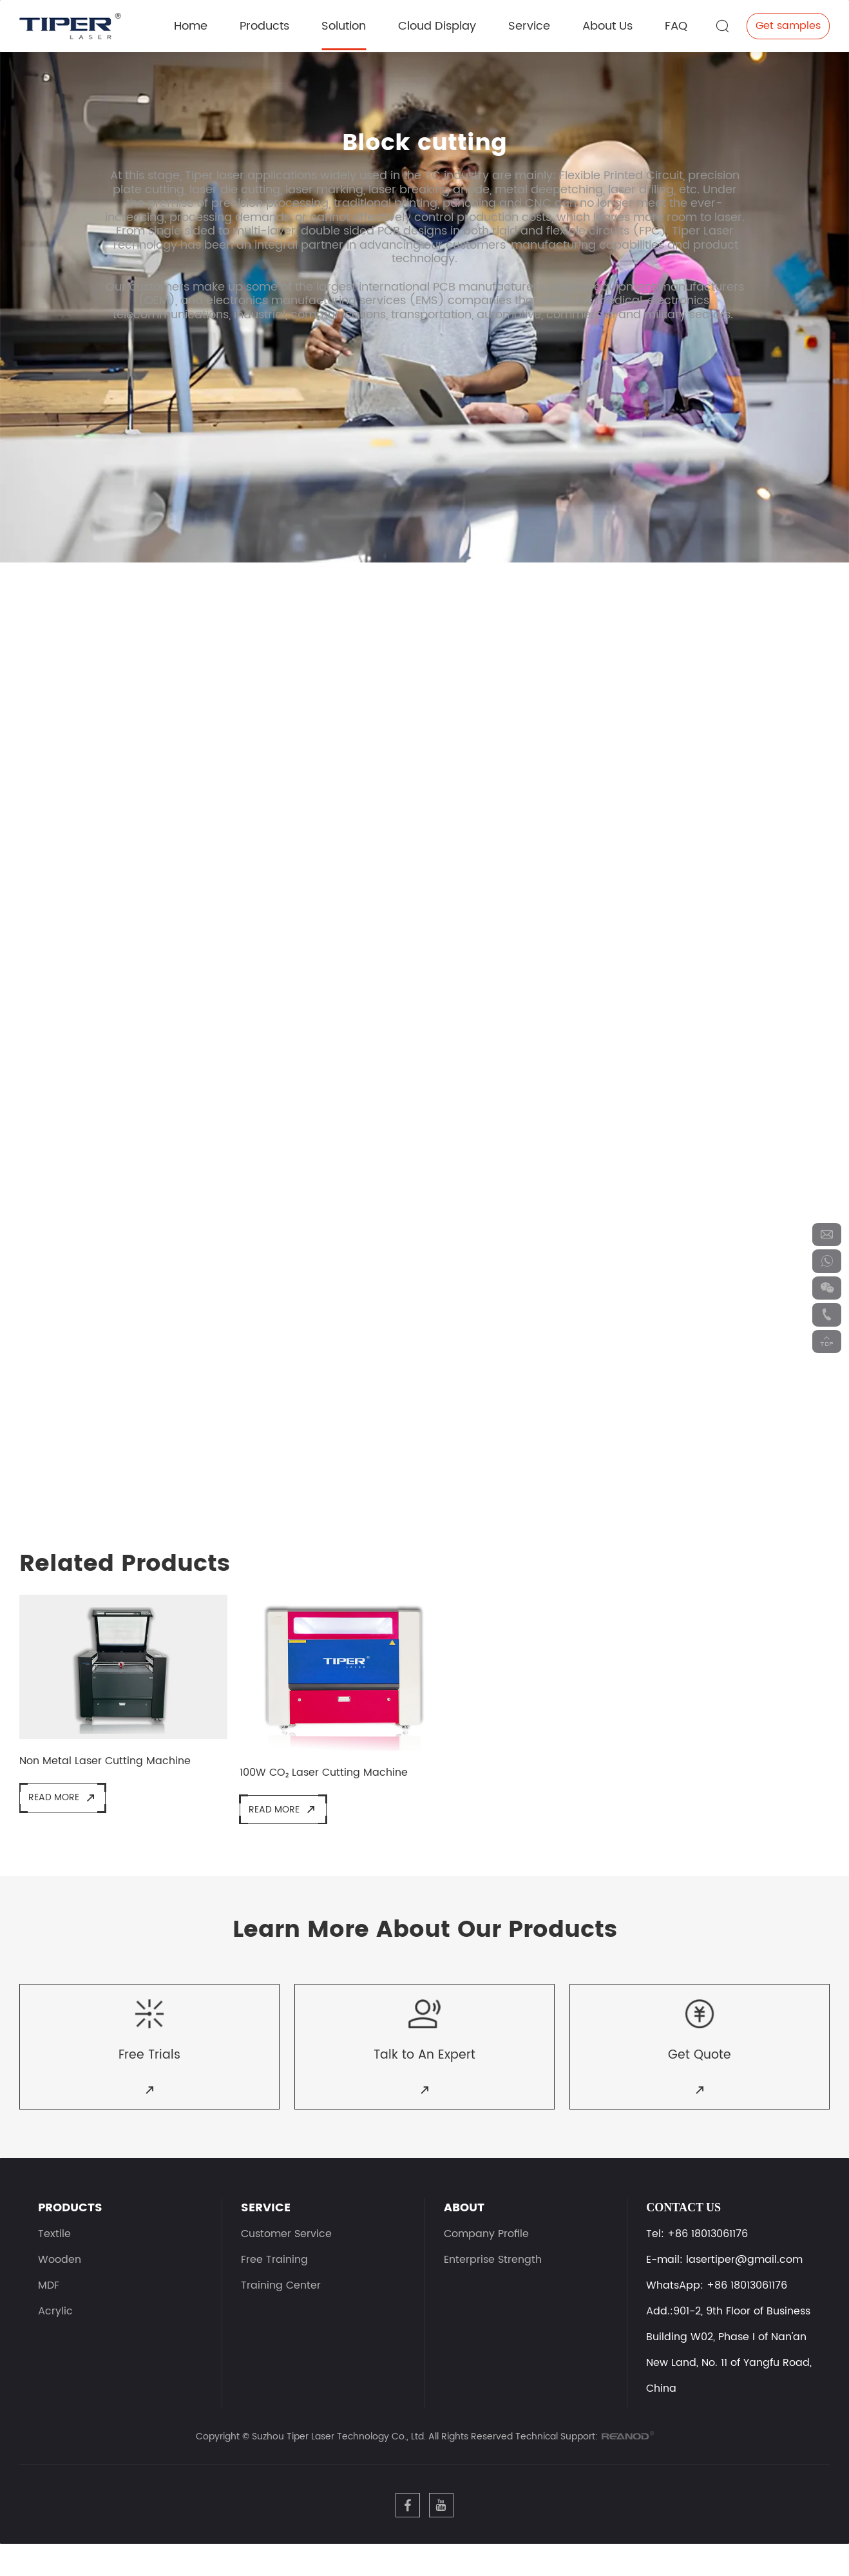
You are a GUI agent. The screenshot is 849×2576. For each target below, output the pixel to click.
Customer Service (286, 2259)
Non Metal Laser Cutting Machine (112, 1767)
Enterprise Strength (493, 2285)
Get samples (788, 23)
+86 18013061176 (747, 2311)
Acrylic (55, 2337)
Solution (343, 24)
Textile (54, 2259)
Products (264, 24)
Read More (66, 1805)
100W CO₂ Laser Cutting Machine (332, 1778)
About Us (607, 24)
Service (529, 24)
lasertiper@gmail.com (744, 2285)
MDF (48, 2311)
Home (190, 24)
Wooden (59, 2285)
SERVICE (266, 2233)
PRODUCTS (70, 2233)
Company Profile (486, 2259)
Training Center (281, 2311)
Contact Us (683, 2232)
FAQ (676, 24)
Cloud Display (437, 24)
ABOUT (464, 2233)
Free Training (274, 2285)
